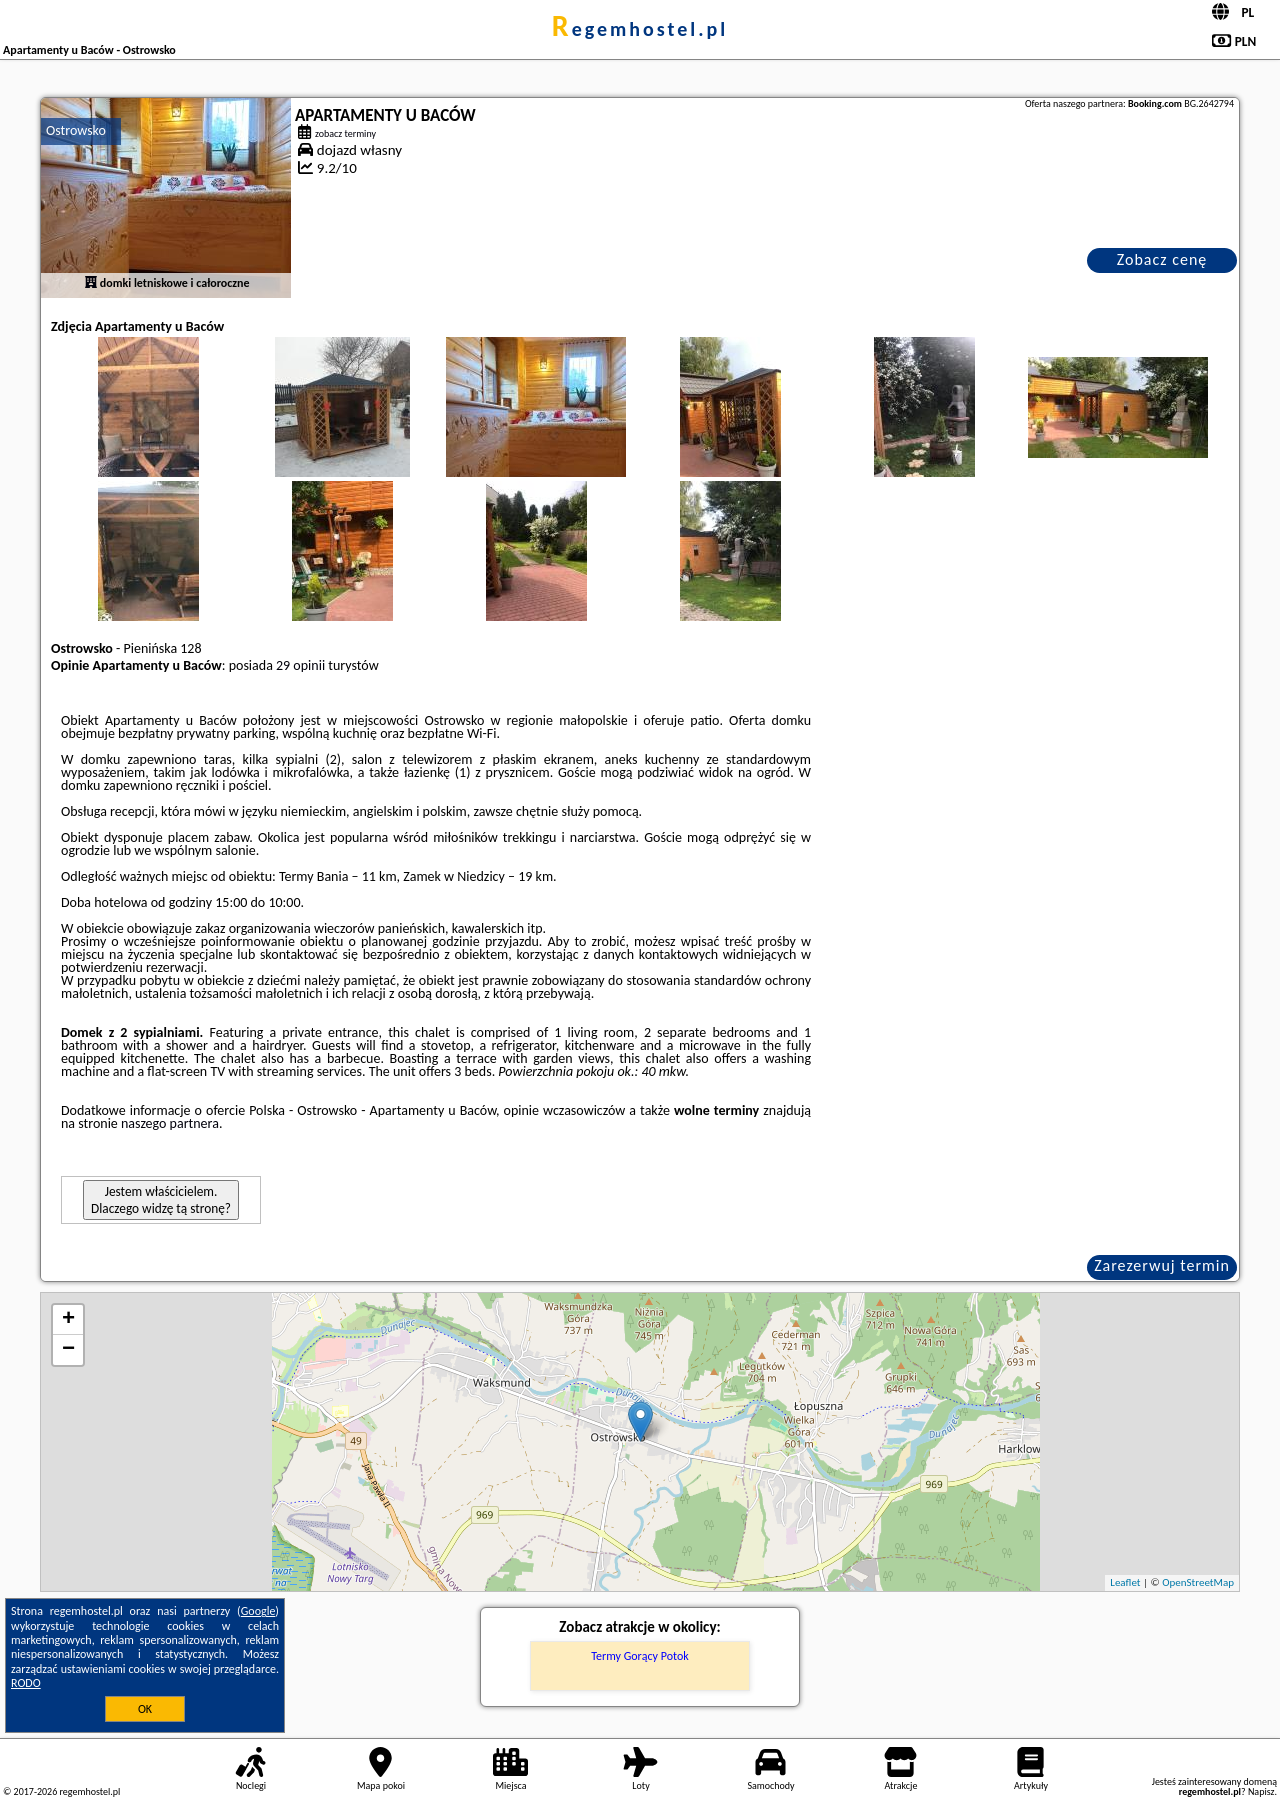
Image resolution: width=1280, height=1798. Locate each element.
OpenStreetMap (1198, 1582)
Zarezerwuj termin (1162, 1265)
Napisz (1261, 1791)
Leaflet (1125, 1582)
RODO (26, 1683)
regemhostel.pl (640, 29)
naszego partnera (170, 1123)
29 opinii (300, 665)
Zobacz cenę (1162, 259)
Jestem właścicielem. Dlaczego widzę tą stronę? (161, 1200)
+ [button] (68, 1320)
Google (258, 1611)
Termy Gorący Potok (639, 1656)
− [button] (68, 1350)
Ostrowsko (76, 130)
